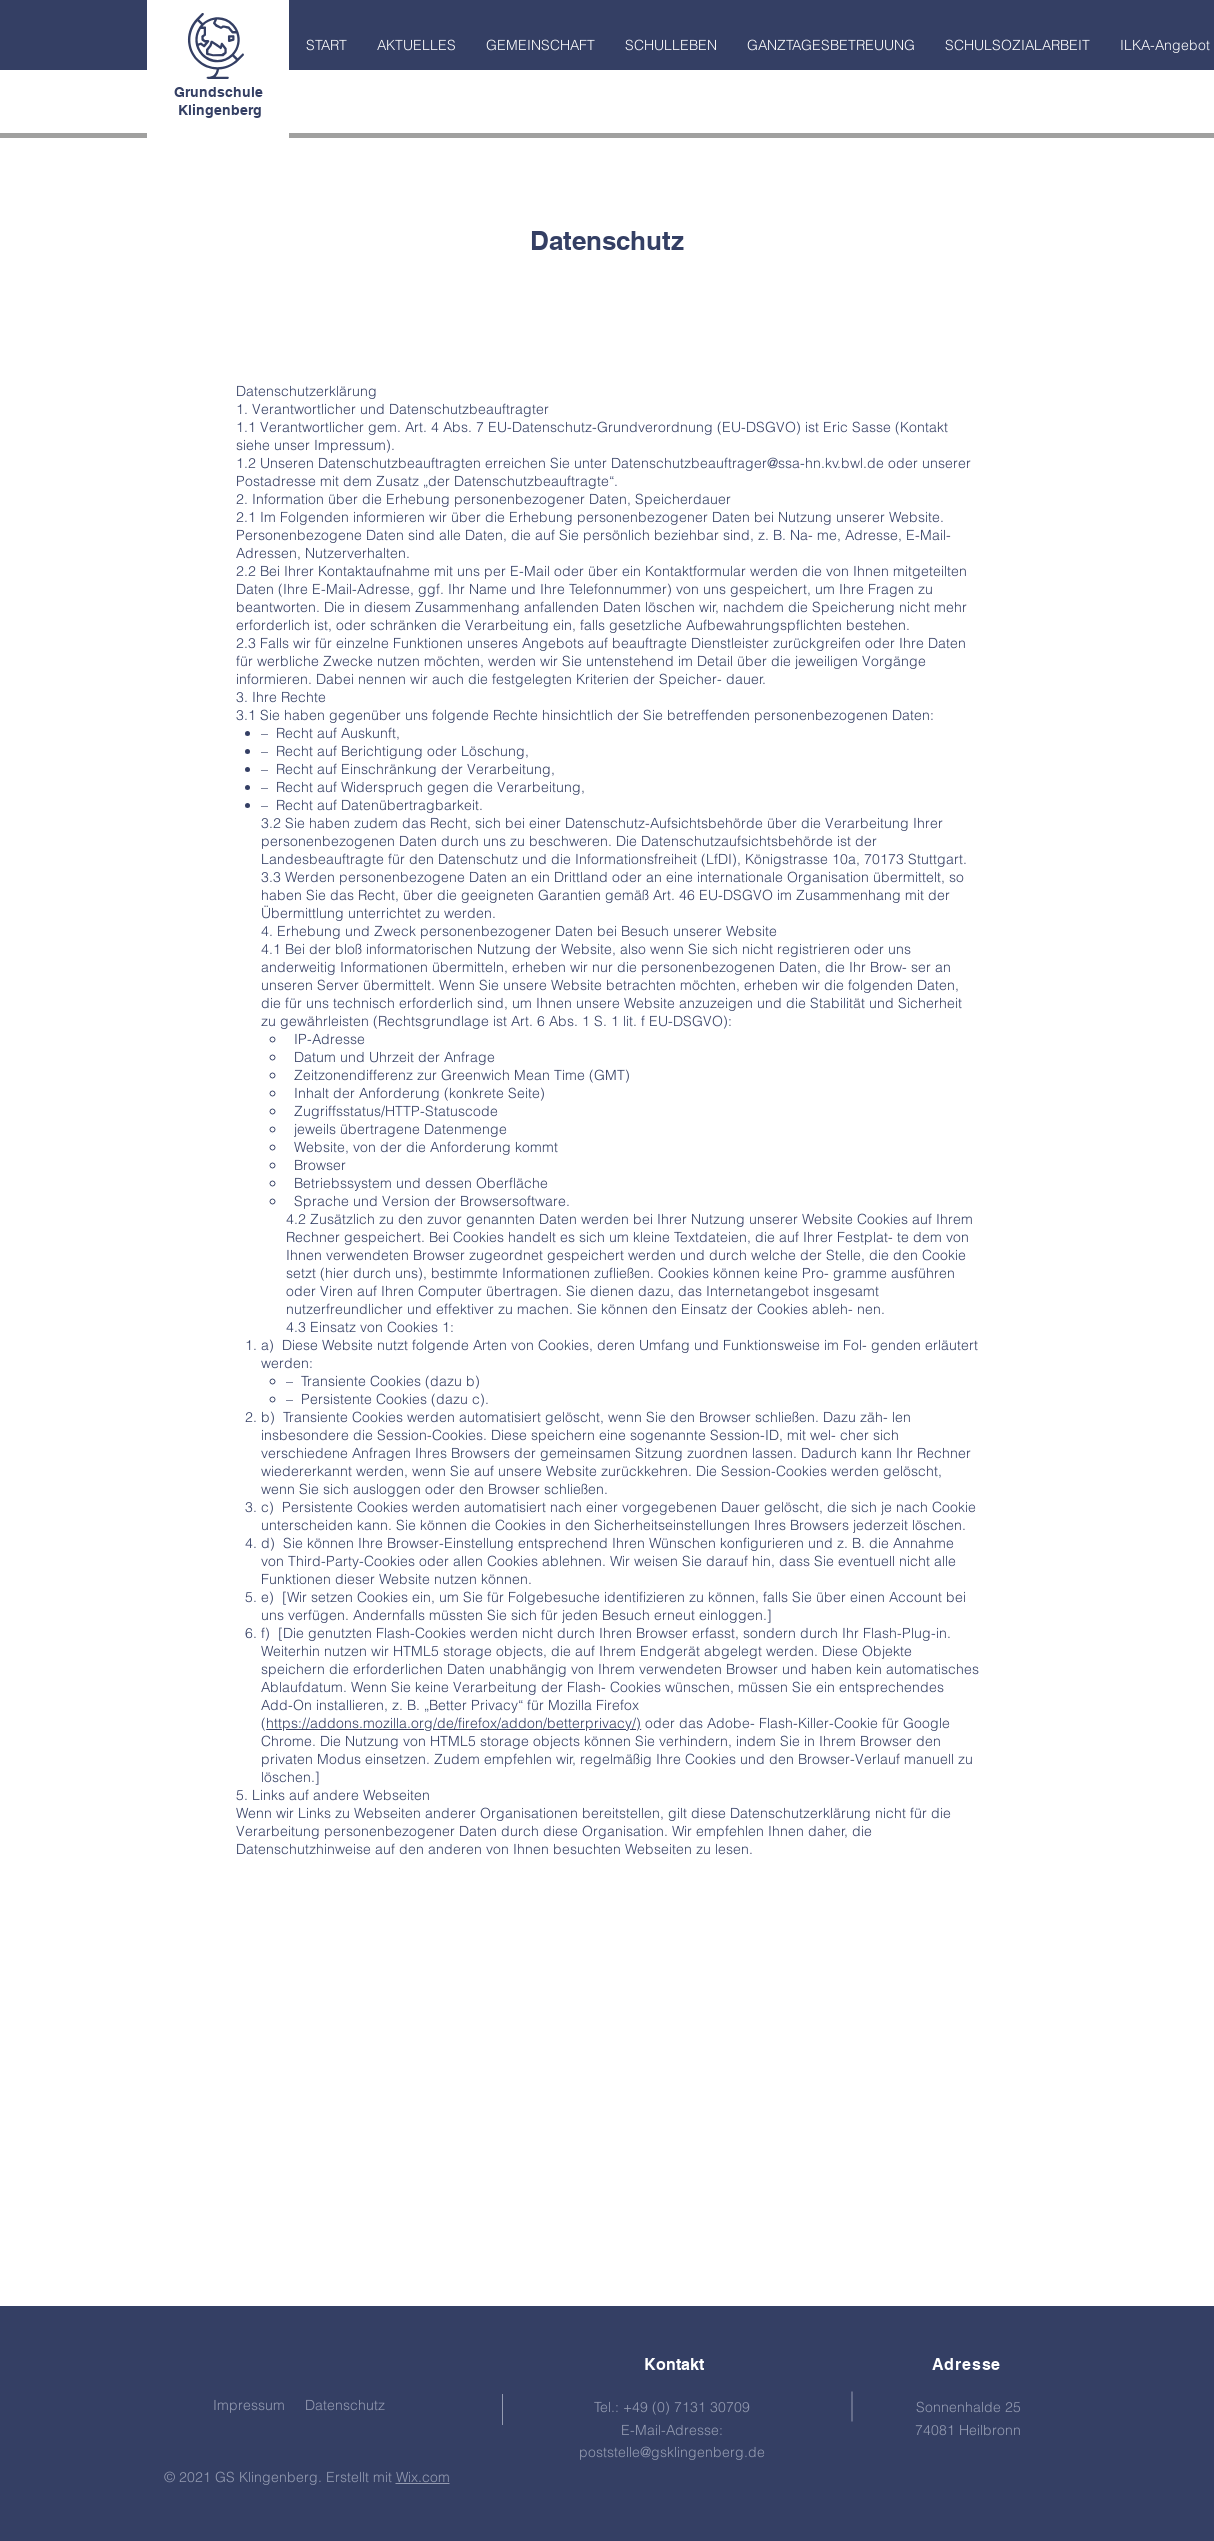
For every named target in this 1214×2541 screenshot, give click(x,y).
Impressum (249, 2405)
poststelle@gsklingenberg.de (672, 2452)
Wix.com (423, 2477)
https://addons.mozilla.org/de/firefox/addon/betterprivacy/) (453, 1723)
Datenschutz (345, 2405)
